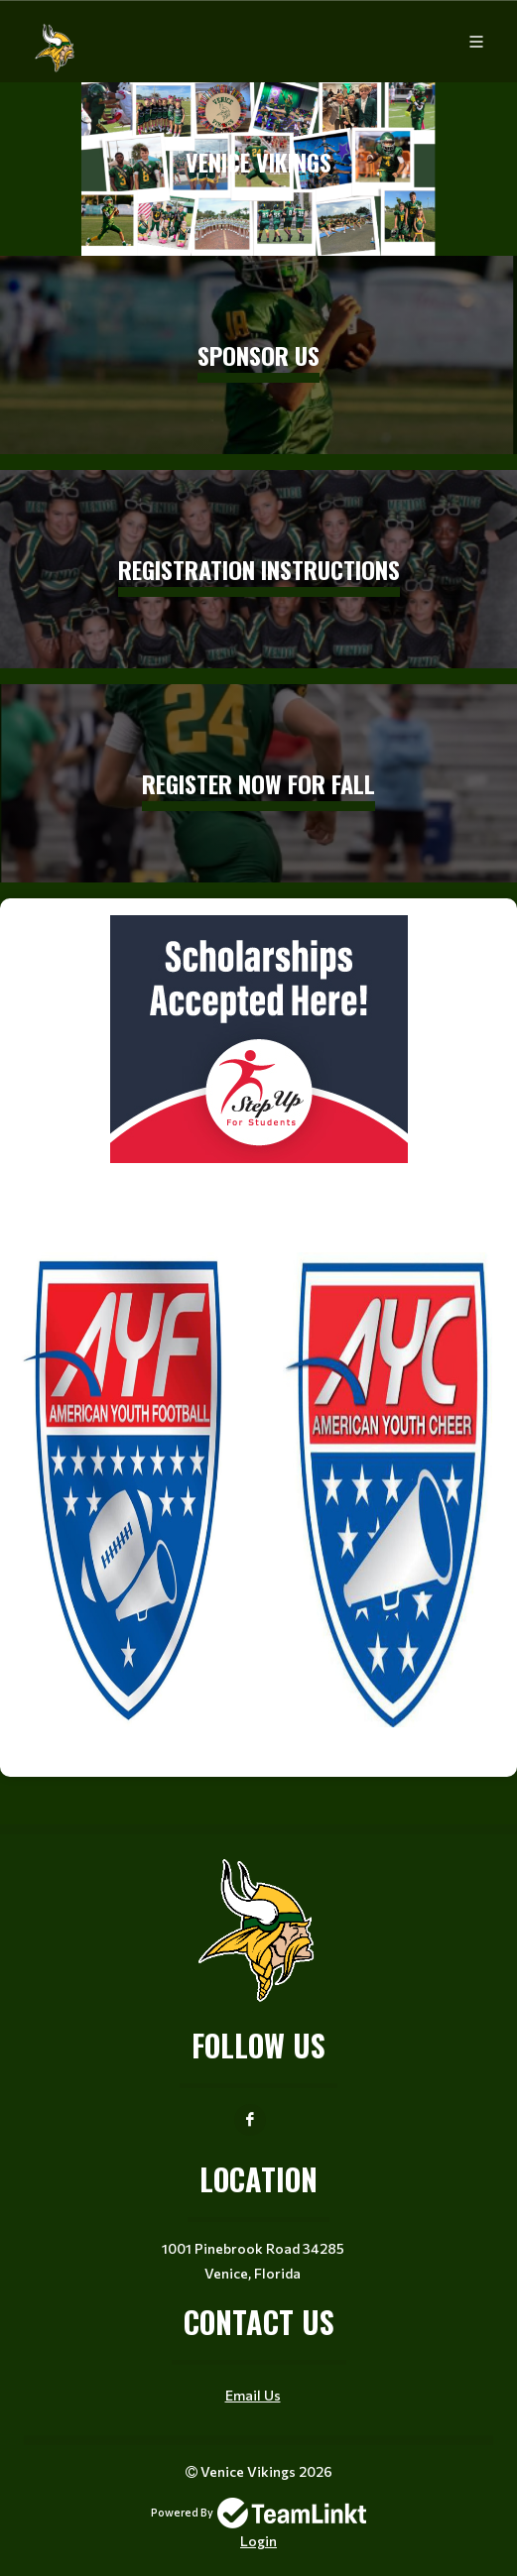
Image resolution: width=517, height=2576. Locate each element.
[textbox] (258, 1330)
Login (258, 2540)
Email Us (253, 2395)
